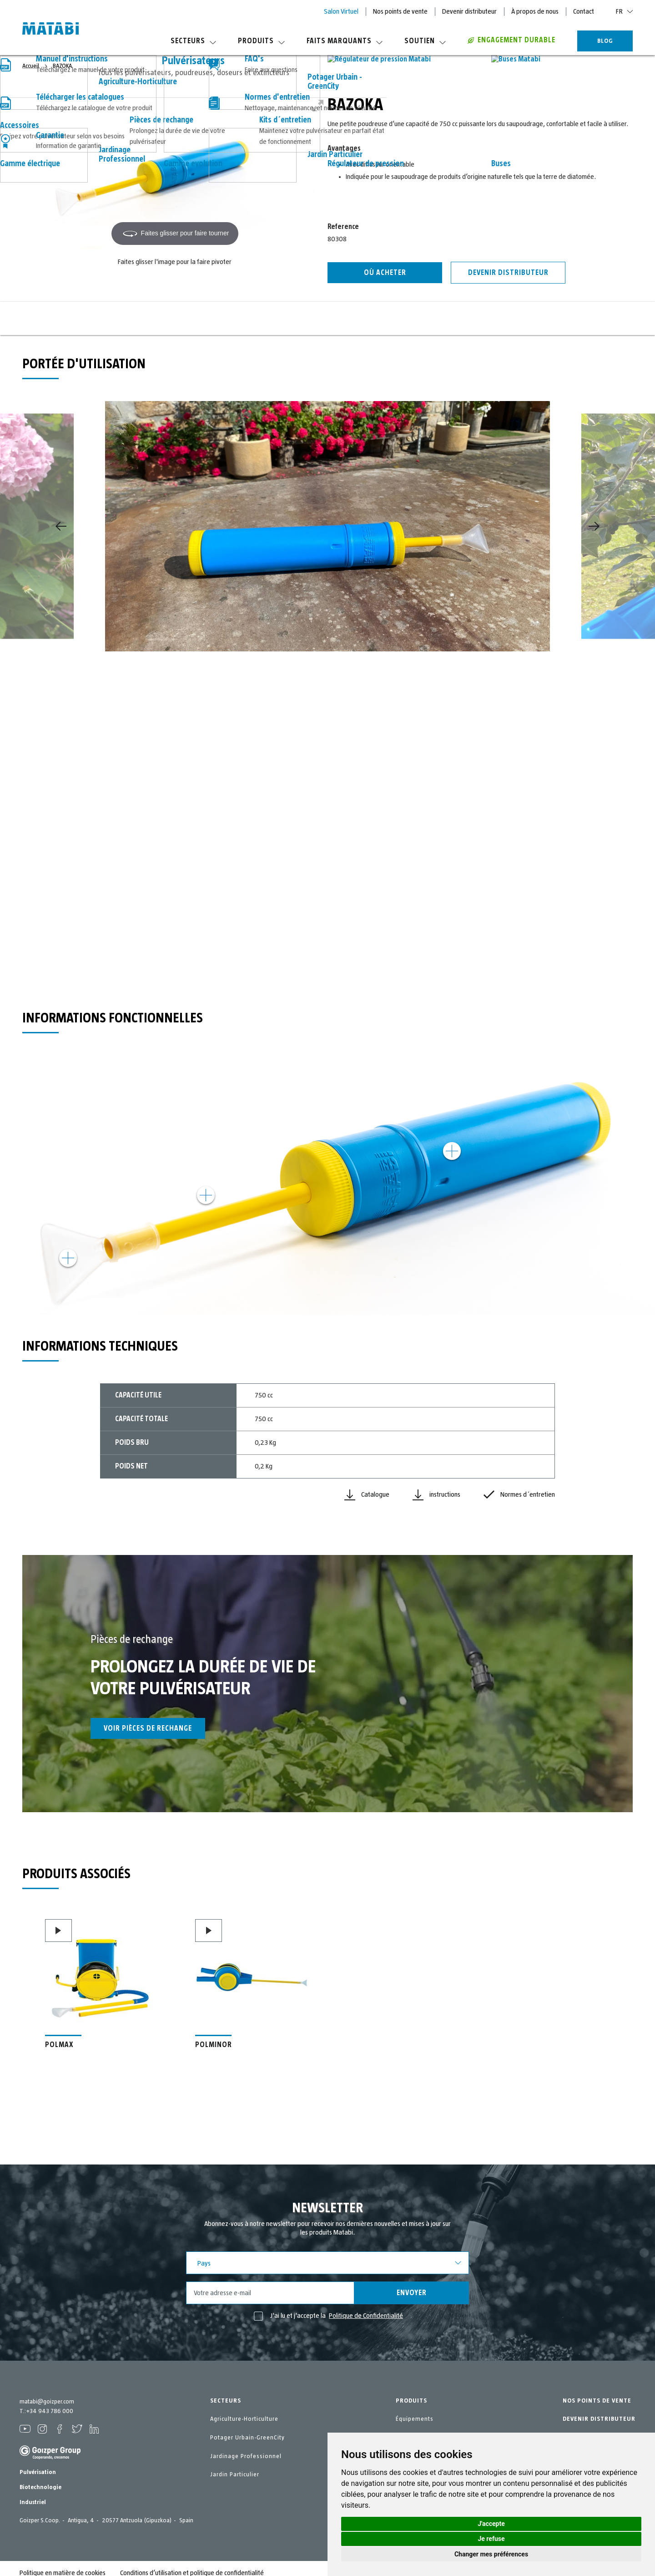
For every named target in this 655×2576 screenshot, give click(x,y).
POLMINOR (213, 2044)
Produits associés (543, 314)
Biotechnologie (40, 2478)
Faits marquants (345, 41)
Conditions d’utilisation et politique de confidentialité (192, 2564)
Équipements (414, 2419)
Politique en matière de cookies (63, 2564)
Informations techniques (327, 318)
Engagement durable (511, 40)
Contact (583, 11)
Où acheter (385, 272)
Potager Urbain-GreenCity (247, 2437)
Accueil (31, 66)
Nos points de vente (400, 11)
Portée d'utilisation (111, 314)
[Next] (594, 526)
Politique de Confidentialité (366, 2315)
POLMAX (59, 2044)
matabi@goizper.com (47, 2401)
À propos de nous (535, 11)
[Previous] (60, 526)
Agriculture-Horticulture (244, 2419)
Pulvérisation (38, 2463)
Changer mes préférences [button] (491, 2554)
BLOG (605, 41)
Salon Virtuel (341, 11)
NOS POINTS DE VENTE (597, 2401)
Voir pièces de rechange (148, 1728)
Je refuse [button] (491, 2538)
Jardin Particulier (234, 2474)
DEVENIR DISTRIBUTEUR (599, 2419)
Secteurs (193, 41)
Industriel (33, 2493)
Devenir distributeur (469, 11)
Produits (261, 41)
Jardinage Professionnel (246, 2456)
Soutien (425, 41)
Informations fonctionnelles (219, 318)
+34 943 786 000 (49, 2411)
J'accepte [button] (491, 2523)
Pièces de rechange (435, 314)
